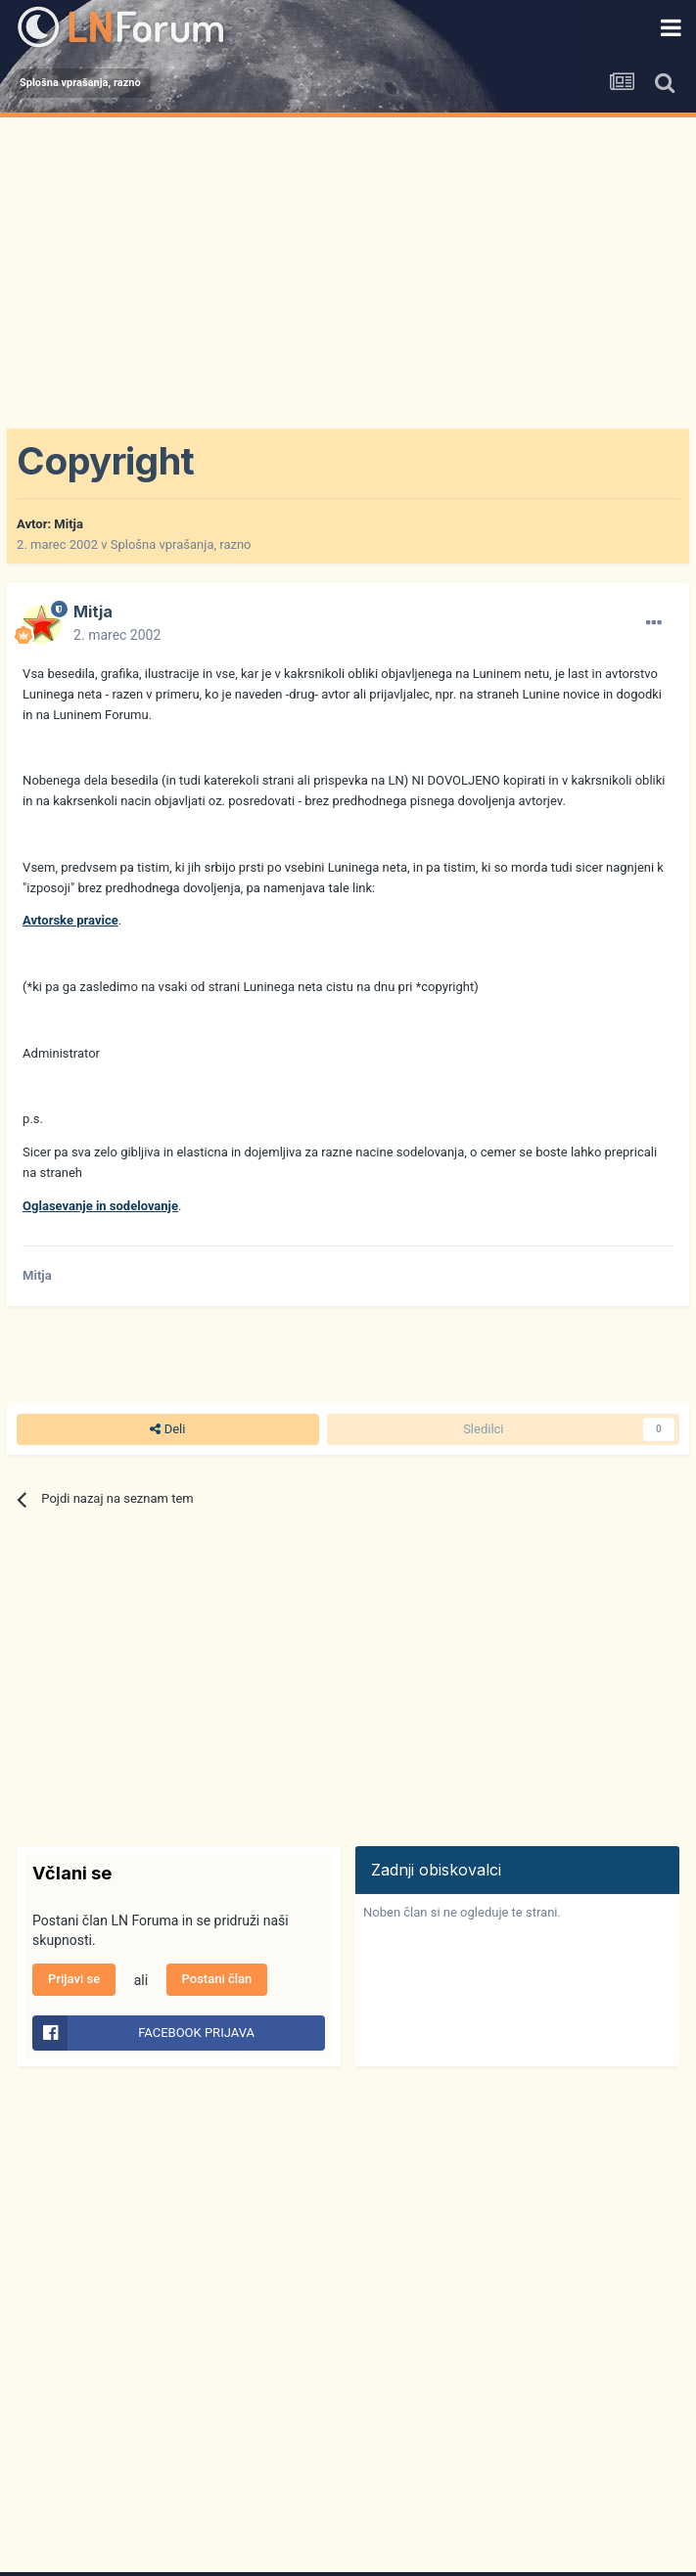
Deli (167, 1429)
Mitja (68, 524)
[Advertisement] (348, 264)
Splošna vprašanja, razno (181, 544)
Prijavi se (74, 1978)
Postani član (217, 1978)
